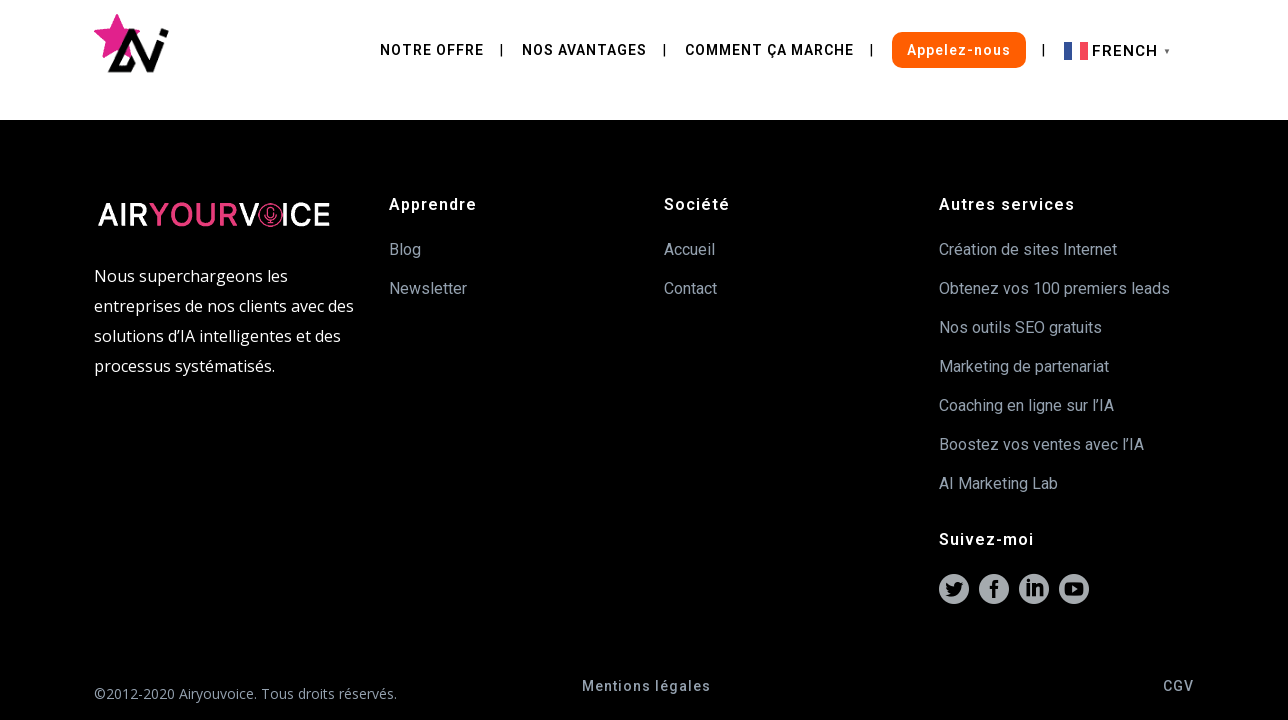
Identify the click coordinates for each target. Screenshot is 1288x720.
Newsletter (428, 288)
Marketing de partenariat (1024, 366)
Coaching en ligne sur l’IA (1026, 405)
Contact (690, 288)
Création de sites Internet (1028, 249)
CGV (1178, 686)
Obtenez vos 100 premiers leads (1054, 288)
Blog (405, 249)
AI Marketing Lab (998, 483)
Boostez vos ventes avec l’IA (1041, 444)
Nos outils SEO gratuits (1020, 327)
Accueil (689, 249)
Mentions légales (646, 686)
